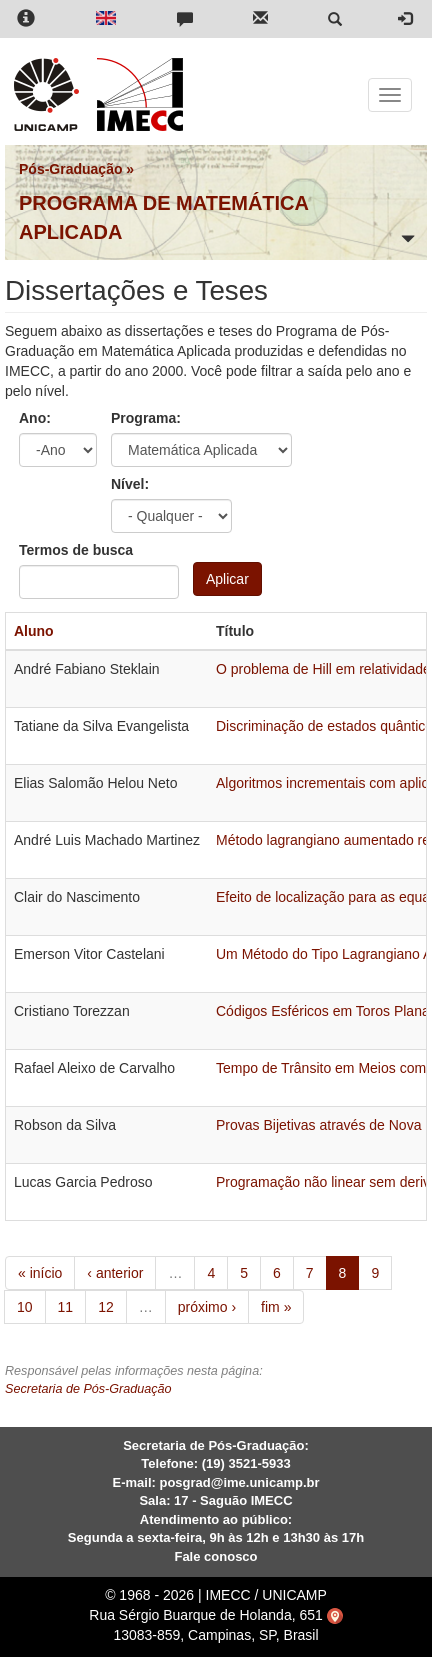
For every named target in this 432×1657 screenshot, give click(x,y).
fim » (276, 1307)
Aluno (34, 631)
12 (106, 1307)
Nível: (130, 484)
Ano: (35, 418)
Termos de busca (76, 550)
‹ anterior (115, 1273)
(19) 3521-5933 (246, 1463)
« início (40, 1273)
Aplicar (227, 579)
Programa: (146, 418)
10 (25, 1307)
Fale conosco (215, 1556)
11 (66, 1307)
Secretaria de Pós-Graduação (88, 1389)
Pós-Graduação (70, 169)
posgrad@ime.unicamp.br (239, 1482)
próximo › (207, 1307)
